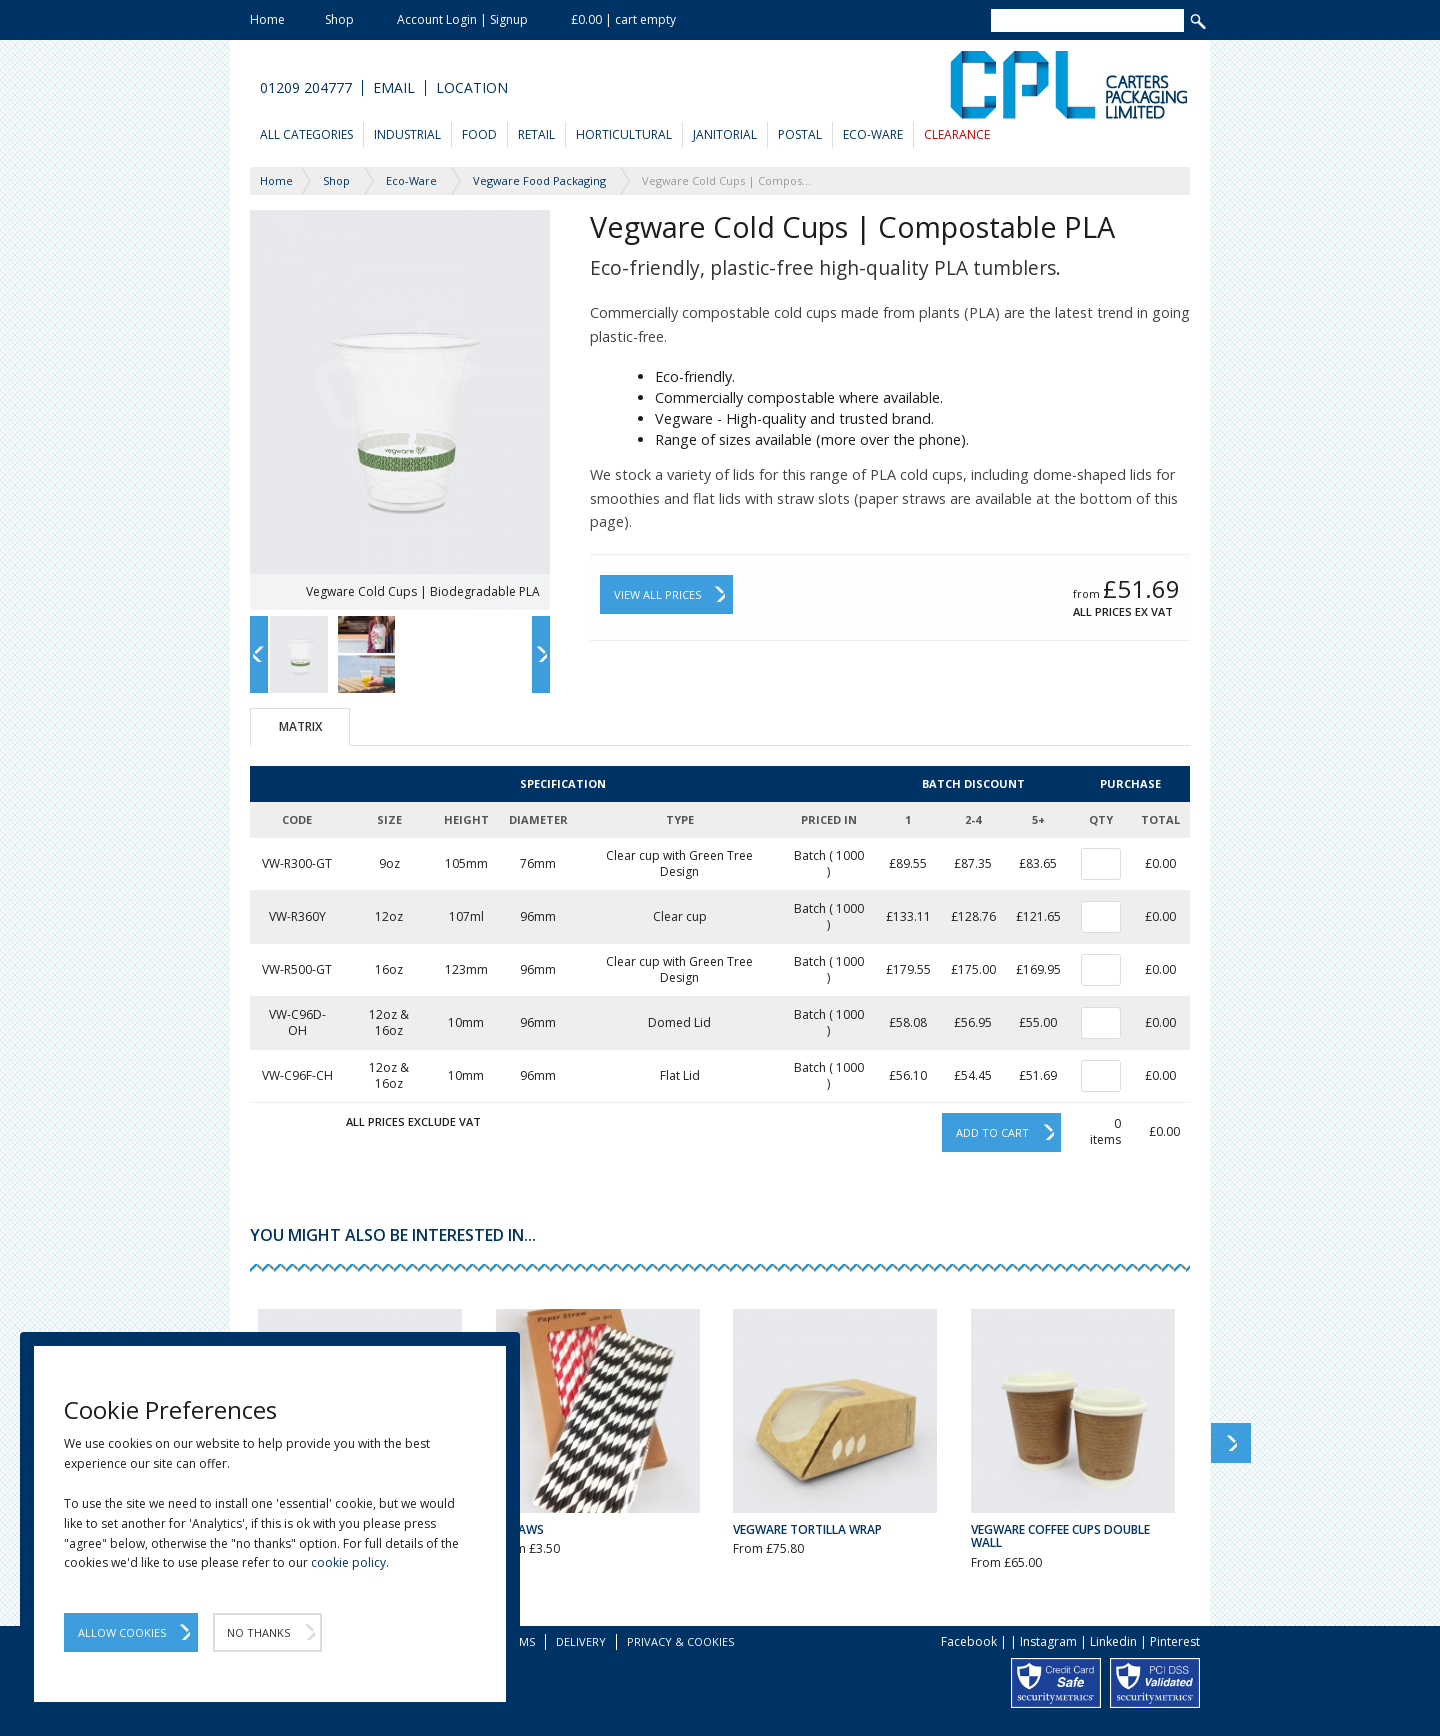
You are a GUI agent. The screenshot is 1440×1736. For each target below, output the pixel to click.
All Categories (306, 134)
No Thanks (258, 1632)
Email (394, 88)
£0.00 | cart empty (623, 19)
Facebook (969, 1641)
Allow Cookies (122, 1632)
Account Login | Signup (462, 19)
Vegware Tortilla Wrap (807, 1529)
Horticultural (624, 134)
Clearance (957, 134)
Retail (536, 134)
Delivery (581, 1641)
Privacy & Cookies (680, 1641)
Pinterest (1175, 1641)
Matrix (300, 726)
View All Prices (657, 594)
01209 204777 (306, 88)
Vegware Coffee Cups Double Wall (1060, 1536)
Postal (800, 134)
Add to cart (992, 1132)
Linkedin (1113, 1641)
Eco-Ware (873, 134)
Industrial (407, 134)
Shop (339, 19)
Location (472, 88)
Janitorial (725, 134)
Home (267, 19)
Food (479, 134)
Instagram (1048, 1641)
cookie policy (348, 1562)
